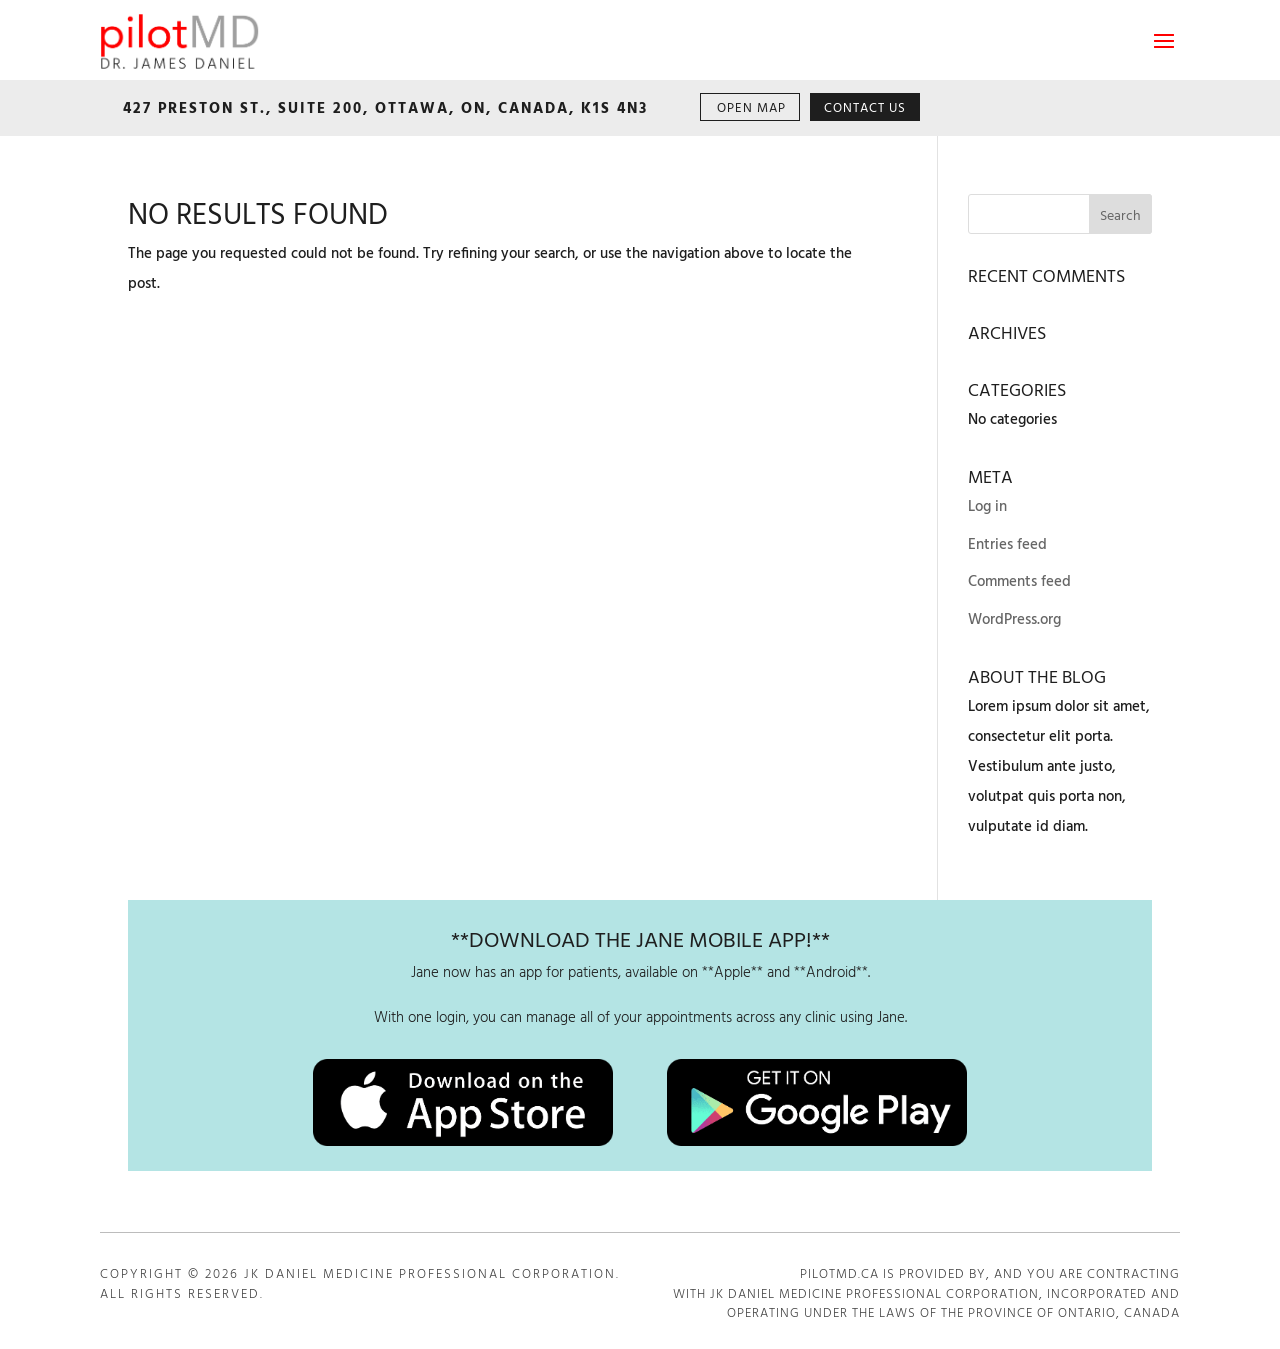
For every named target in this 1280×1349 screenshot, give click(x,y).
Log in (987, 507)
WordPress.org (1014, 620)
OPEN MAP (751, 108)
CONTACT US (865, 108)
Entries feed (1007, 545)
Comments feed (1019, 582)
